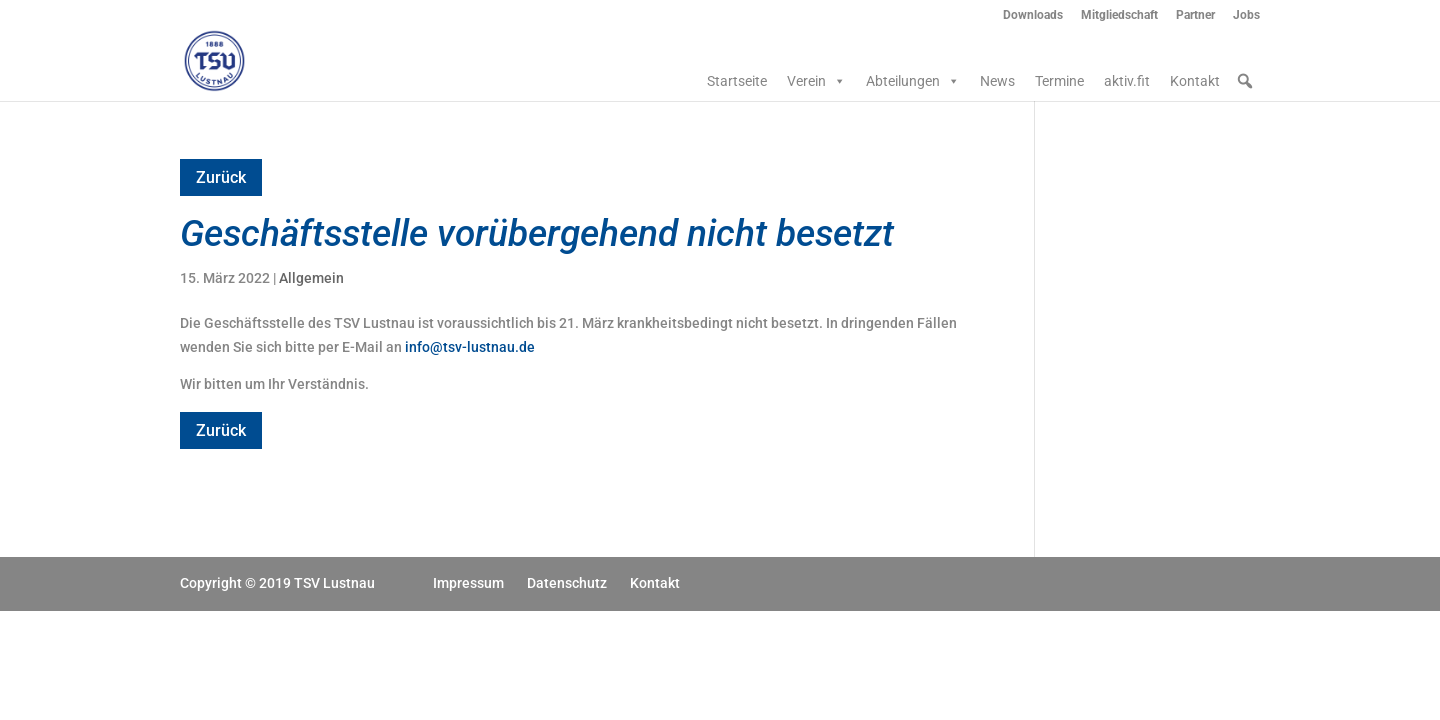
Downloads (1033, 15)
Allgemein (311, 278)
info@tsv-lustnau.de (470, 347)
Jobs (1246, 15)
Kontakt (1195, 81)
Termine (1059, 81)
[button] (1245, 81)
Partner (1195, 15)
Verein (816, 81)
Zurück (221, 177)
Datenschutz (567, 583)
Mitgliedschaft (1119, 15)
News (997, 81)
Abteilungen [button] (913, 81)
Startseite (737, 81)
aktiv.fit (1127, 81)
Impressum (468, 583)
